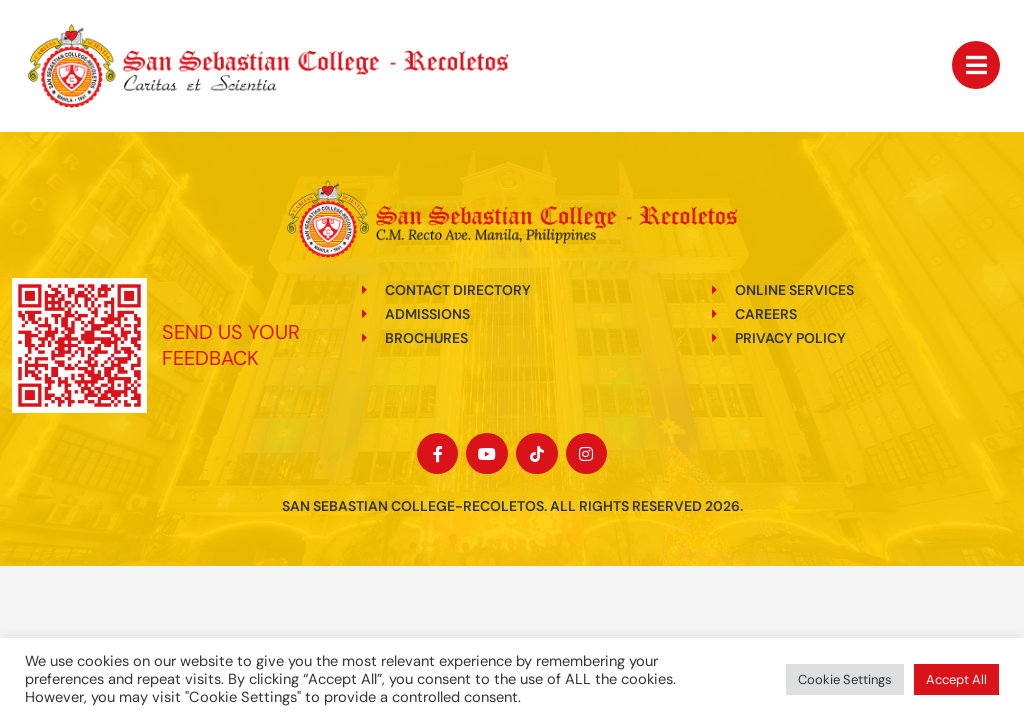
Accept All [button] (956, 679)
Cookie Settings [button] (845, 679)
